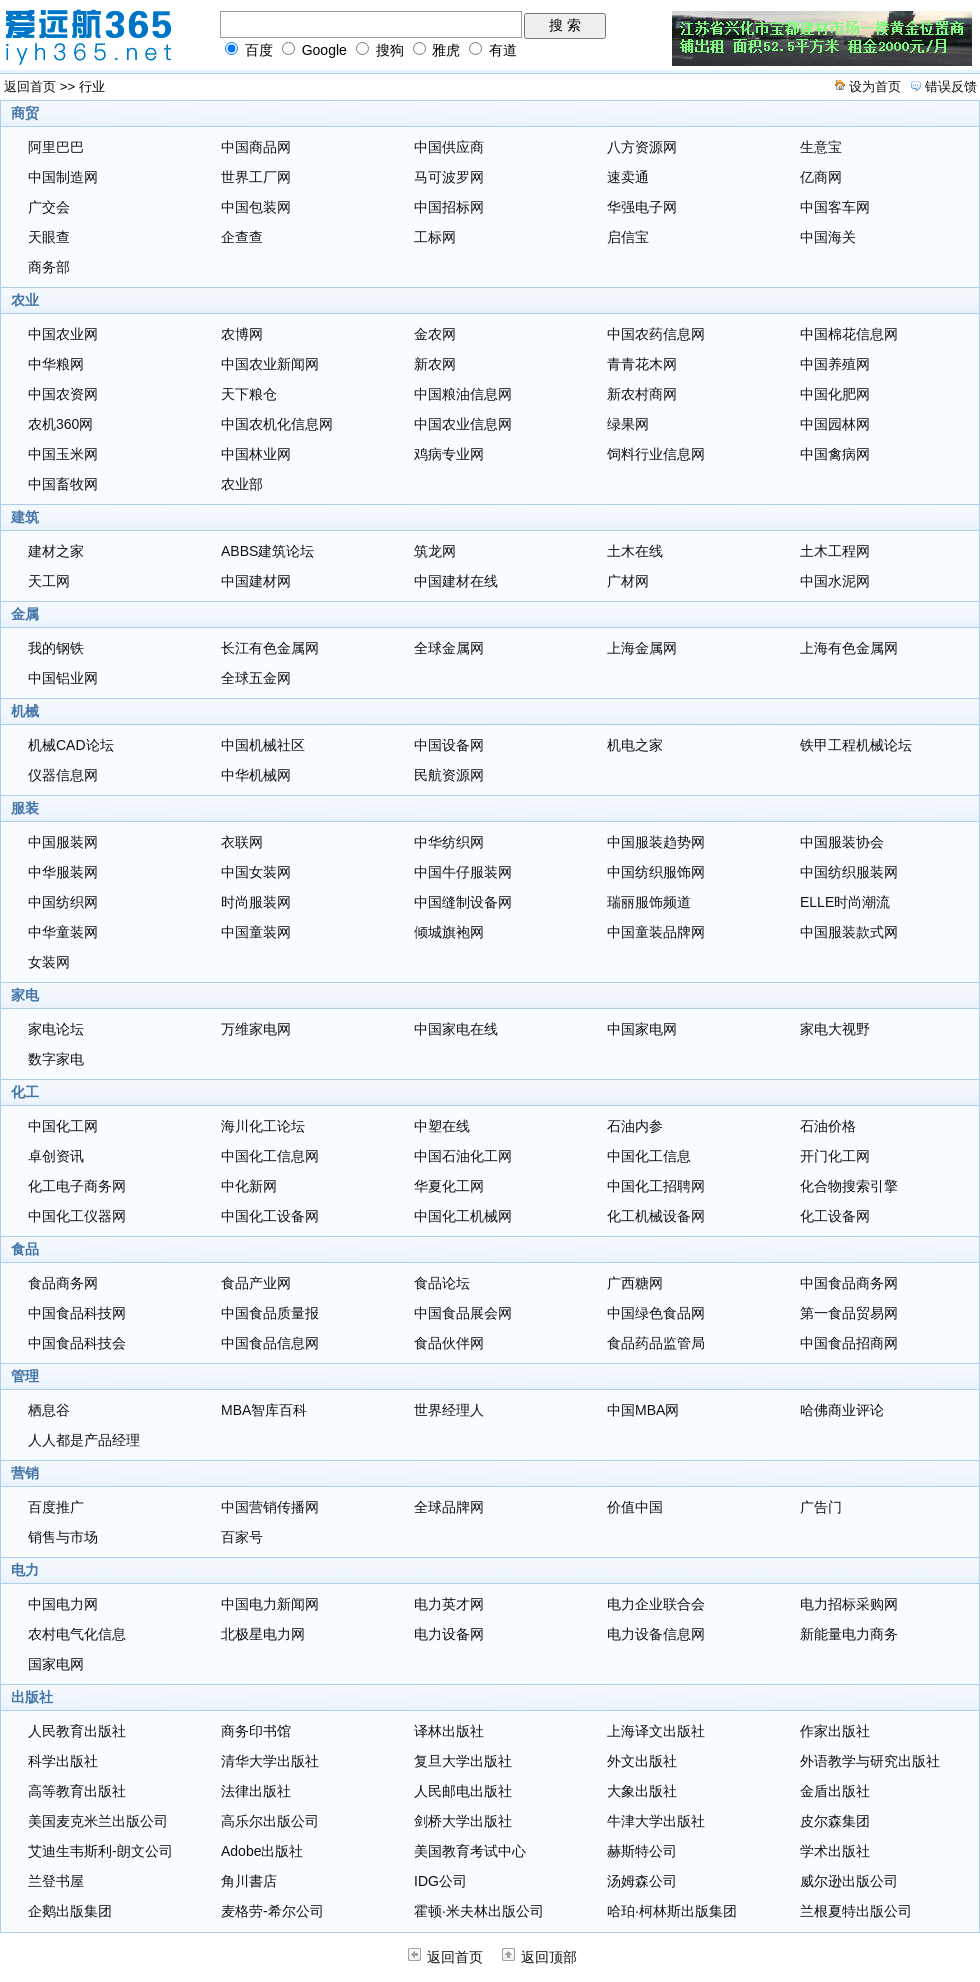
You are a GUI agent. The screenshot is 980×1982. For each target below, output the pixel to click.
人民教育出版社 (77, 1731)
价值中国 (635, 1507)
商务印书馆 (256, 1731)
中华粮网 (56, 364)
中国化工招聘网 (656, 1186)
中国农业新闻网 (270, 364)
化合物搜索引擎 (849, 1186)
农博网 (242, 334)
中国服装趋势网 (656, 842)
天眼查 (49, 237)
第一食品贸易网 (849, 1313)
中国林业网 (256, 454)
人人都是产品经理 (84, 1440)
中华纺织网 (449, 842)
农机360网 (60, 424)
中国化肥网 (835, 394)
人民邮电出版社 (463, 1791)
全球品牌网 (449, 1507)
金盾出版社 (835, 1791)
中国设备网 (449, 745)
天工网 (49, 581)
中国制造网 (63, 177)
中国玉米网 (63, 454)
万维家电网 (256, 1029)
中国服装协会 (842, 842)
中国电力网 (63, 1604)
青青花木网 (642, 364)
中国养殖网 (835, 364)
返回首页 (30, 86)
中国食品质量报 (270, 1313)
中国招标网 (449, 207)
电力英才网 (449, 1604)
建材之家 (56, 551)
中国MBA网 (643, 1410)
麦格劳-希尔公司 (272, 1911)
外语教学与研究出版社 (870, 1761)
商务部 (49, 267)
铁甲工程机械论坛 (856, 745)
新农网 (435, 364)
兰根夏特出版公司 (856, 1911)
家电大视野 (835, 1029)
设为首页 (875, 86)
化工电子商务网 (77, 1186)
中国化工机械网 (463, 1216)
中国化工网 (63, 1126)
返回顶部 (539, 1956)
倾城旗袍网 (449, 932)
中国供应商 (449, 147)
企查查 (242, 237)
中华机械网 (256, 775)
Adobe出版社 (262, 1851)
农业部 (242, 484)
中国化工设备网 (270, 1216)
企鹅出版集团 (70, 1911)
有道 (503, 50)
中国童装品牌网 (656, 932)
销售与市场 (63, 1537)
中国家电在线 (456, 1029)
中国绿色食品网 (656, 1313)
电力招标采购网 (849, 1604)
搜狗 (390, 50)
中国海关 (828, 237)
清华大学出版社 (270, 1761)
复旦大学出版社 (463, 1761)
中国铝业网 (63, 678)
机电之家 (635, 745)
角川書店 (249, 1881)
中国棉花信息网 (849, 334)
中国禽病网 (835, 454)
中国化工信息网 (270, 1156)
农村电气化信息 (77, 1634)
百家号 (242, 1537)
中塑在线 (442, 1126)
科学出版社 (63, 1761)
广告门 (821, 1507)
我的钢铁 (56, 648)
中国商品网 (256, 147)
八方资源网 (642, 147)
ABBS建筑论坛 (267, 551)
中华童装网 (63, 932)
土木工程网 (835, 551)
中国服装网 (63, 842)
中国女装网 (256, 872)
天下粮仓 (249, 394)
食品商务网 (63, 1283)
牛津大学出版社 (656, 1821)
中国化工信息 (649, 1156)
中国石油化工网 (463, 1156)
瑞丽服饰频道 (649, 902)
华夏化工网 (449, 1186)
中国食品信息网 (270, 1343)
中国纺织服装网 (849, 872)
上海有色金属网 (849, 648)
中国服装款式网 (849, 932)
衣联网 (242, 842)
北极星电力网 (263, 1634)
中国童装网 (256, 932)
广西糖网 (635, 1283)
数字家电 (56, 1059)
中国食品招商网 (849, 1343)
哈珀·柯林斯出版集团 (672, 1911)
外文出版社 (642, 1761)
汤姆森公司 (642, 1881)
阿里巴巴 (56, 147)
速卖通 (628, 177)
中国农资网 (63, 394)
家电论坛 (56, 1029)
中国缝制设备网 (463, 902)
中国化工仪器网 (77, 1216)
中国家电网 (642, 1029)
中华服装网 (63, 872)
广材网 (628, 581)
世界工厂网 (256, 177)
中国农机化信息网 (277, 424)
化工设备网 (835, 1216)
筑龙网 (435, 551)
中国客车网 (835, 207)
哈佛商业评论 (842, 1410)
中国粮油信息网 (463, 394)
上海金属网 (642, 648)
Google (324, 50)
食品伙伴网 (449, 1343)
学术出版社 (835, 1851)
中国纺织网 (63, 902)
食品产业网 (256, 1283)
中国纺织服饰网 (656, 872)
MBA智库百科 (264, 1410)
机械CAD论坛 (71, 745)
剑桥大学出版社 (463, 1821)
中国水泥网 (835, 581)
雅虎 (446, 50)
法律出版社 (256, 1791)
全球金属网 (449, 648)
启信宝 (628, 237)
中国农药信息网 (656, 334)
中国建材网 (256, 581)
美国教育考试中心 (470, 1851)
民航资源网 (449, 775)
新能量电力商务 (849, 1634)
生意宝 (821, 147)
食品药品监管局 (656, 1343)
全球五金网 (256, 678)
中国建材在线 (456, 581)
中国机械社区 (263, 745)
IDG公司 (440, 1881)
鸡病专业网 (449, 454)
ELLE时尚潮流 (845, 902)
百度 (259, 50)
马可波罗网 (449, 177)
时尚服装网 (256, 902)
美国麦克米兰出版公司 (98, 1821)
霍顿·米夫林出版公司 (479, 1911)
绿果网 (628, 424)
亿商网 (821, 177)
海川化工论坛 (263, 1126)
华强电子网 (642, 207)
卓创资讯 (56, 1156)
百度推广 (56, 1507)
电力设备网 (449, 1634)
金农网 (435, 334)
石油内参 (635, 1126)
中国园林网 (835, 424)
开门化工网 (835, 1156)
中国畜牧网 (63, 484)
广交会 (49, 207)
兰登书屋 (56, 1881)
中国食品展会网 (463, 1313)
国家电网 (56, 1664)
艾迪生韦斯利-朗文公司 (100, 1851)
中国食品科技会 (77, 1343)
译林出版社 (449, 1731)
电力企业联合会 (656, 1604)
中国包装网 (256, 207)
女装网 (49, 962)
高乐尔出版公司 (270, 1821)
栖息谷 (49, 1410)
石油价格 (828, 1126)
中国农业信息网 (463, 424)
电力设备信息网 (656, 1634)
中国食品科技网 (77, 1313)
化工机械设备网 (656, 1216)
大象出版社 (642, 1791)
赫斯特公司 (642, 1851)
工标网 (435, 237)
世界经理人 (449, 1410)
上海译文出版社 (656, 1731)
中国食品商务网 (849, 1283)
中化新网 (249, 1186)
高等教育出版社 (77, 1791)
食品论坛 (442, 1283)
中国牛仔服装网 (463, 872)
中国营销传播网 (270, 1507)
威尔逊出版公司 (849, 1881)
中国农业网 (63, 334)
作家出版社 (835, 1731)
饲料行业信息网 (656, 454)
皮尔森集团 (835, 1821)
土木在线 (635, 551)
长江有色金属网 (270, 648)
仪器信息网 (63, 775)
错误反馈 (951, 86)
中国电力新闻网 (270, 1604)
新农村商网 (642, 394)
